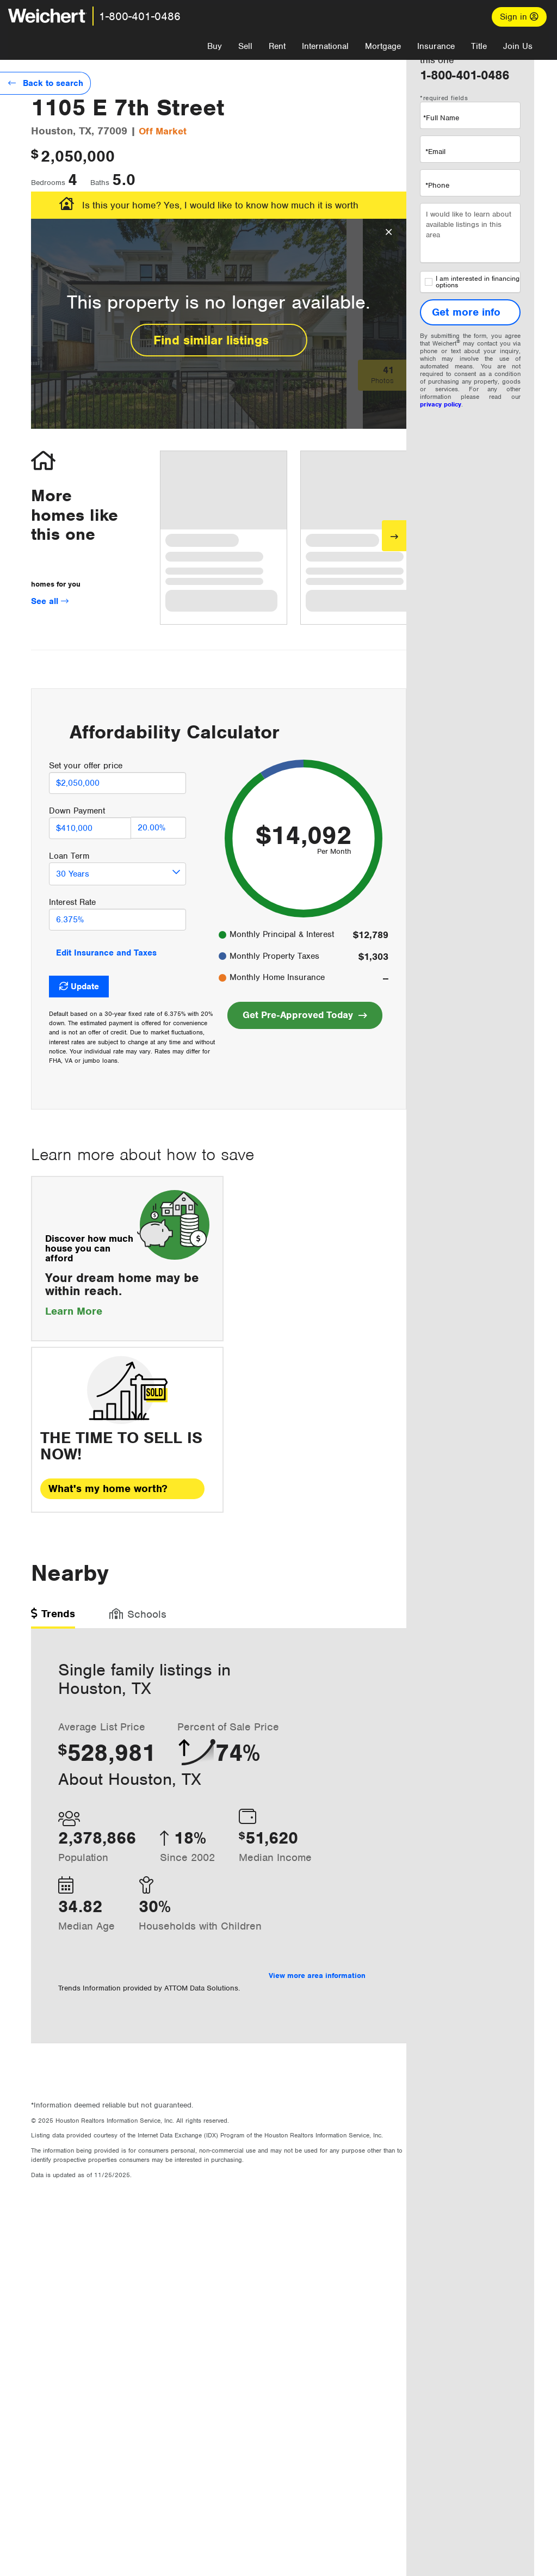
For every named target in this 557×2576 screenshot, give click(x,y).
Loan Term (69, 856)
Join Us (518, 46)
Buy (214, 46)
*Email (435, 151)
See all (50, 601)
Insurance (436, 46)
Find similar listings (218, 340)
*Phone (437, 185)
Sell (245, 46)
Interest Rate (72, 902)
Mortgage (383, 46)
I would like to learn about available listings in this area (470, 233)
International (325, 46)
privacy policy (440, 404)
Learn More (83, 1311)
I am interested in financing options (472, 281)
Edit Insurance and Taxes (106, 952)
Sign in (519, 16)
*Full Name (441, 117)
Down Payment (77, 810)
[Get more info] (470, 312)
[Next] (394, 535)
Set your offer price (85, 765)
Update (85, 986)
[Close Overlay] (388, 232)
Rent (277, 46)
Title (479, 46)
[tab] (53, 1617)
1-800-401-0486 (140, 16)
